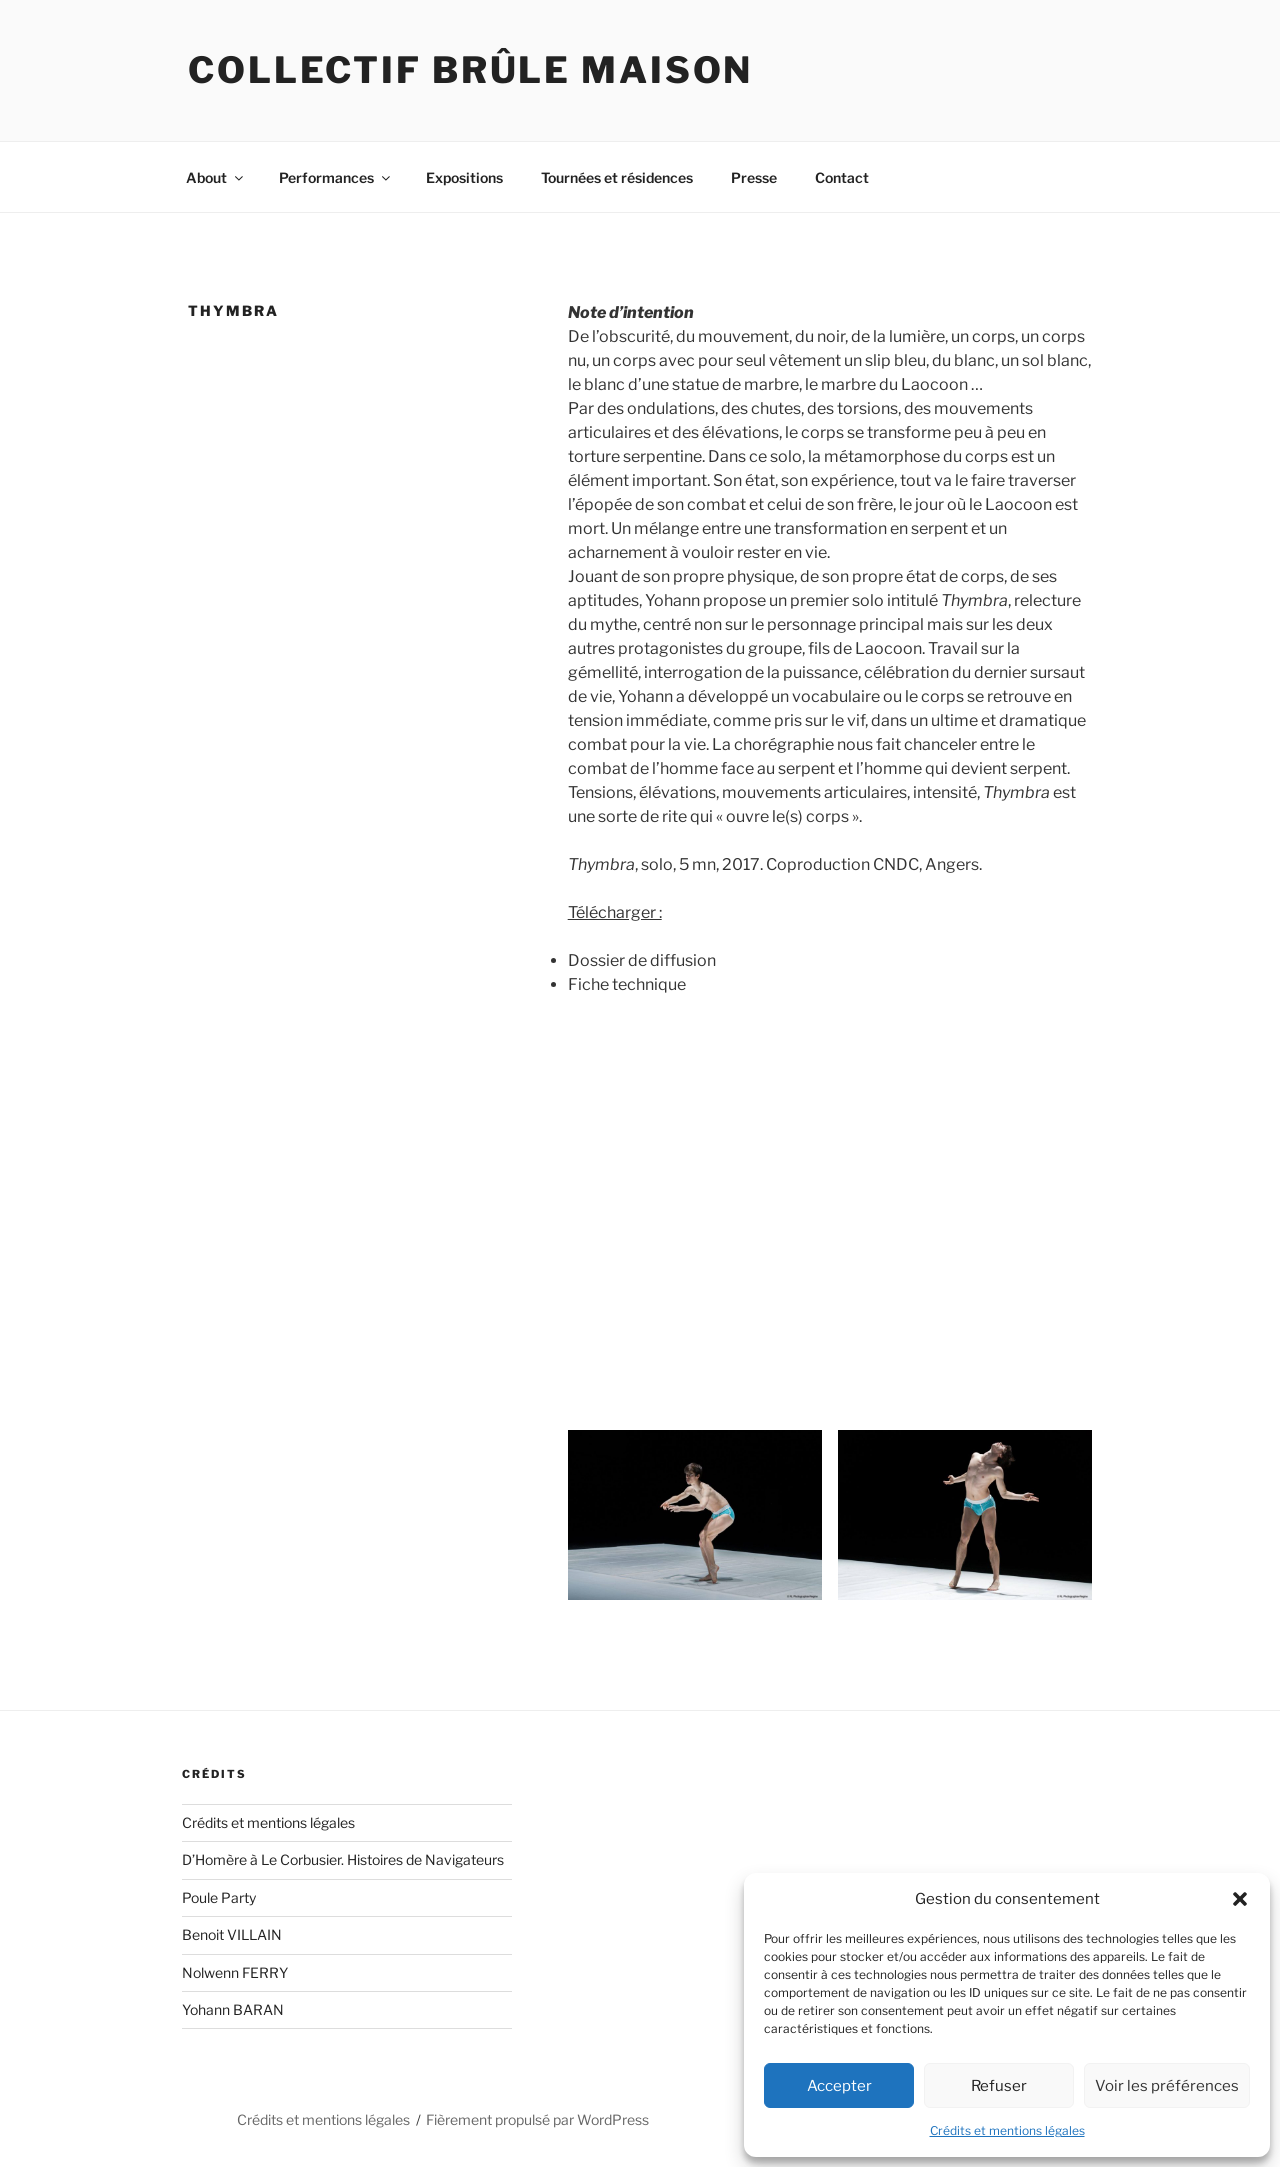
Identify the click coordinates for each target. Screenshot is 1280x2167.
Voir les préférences (1167, 2086)
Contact (842, 177)
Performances (336, 177)
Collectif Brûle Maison (470, 70)
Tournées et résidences (617, 177)
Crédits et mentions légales (1007, 2130)
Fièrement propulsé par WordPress (537, 2119)
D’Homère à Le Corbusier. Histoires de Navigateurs (343, 1859)
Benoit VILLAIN (232, 1934)
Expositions (464, 177)
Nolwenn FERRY (235, 1972)
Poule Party (219, 1897)
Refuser (999, 2086)
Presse (754, 177)
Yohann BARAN (233, 2009)
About (216, 177)
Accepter (839, 2086)
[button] (1240, 1899)
